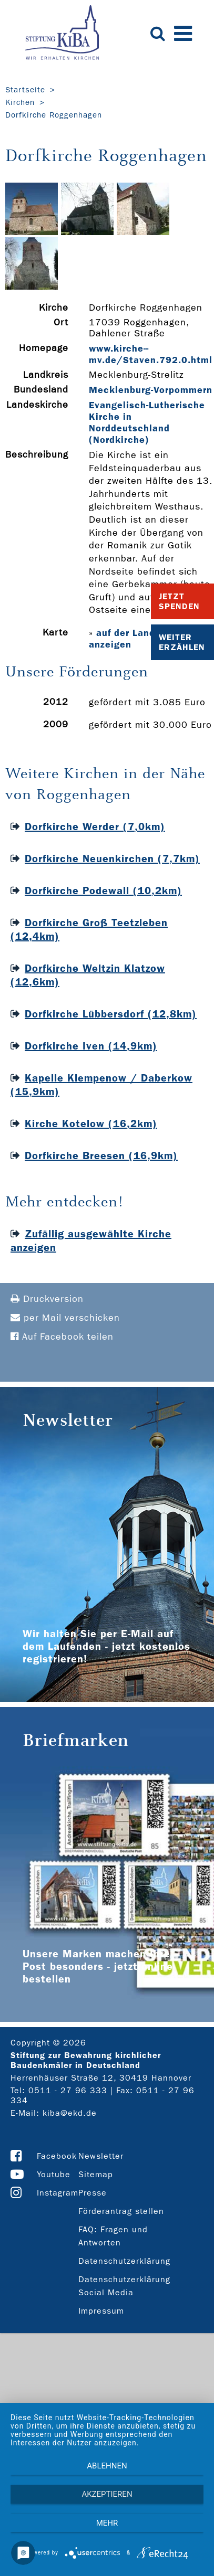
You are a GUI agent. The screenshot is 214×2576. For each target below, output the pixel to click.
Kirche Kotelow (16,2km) (91, 1123)
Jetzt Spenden (179, 601)
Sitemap (95, 2174)
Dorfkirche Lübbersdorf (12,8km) (111, 1014)
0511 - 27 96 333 (67, 2090)
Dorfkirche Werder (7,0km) (95, 826)
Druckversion (47, 1299)
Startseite (25, 89)
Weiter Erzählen (182, 642)
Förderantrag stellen (121, 2211)
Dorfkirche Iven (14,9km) (91, 1046)
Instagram (57, 2193)
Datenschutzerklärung (124, 2261)
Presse (92, 2193)
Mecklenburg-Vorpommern (150, 390)
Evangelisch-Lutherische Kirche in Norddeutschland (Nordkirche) (147, 422)
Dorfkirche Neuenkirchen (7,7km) (112, 858)
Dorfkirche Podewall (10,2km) (103, 890)
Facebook (57, 2156)
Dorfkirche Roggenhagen (53, 115)
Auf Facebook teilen (62, 1336)
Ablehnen (107, 2466)
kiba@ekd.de (70, 2113)
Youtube (53, 2174)
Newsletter (101, 2156)
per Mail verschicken (65, 1317)
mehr (107, 2523)
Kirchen (20, 102)
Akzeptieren (106, 2494)
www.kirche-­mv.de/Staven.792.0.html (150, 354)
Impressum (101, 2311)
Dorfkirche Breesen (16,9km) (101, 1155)
